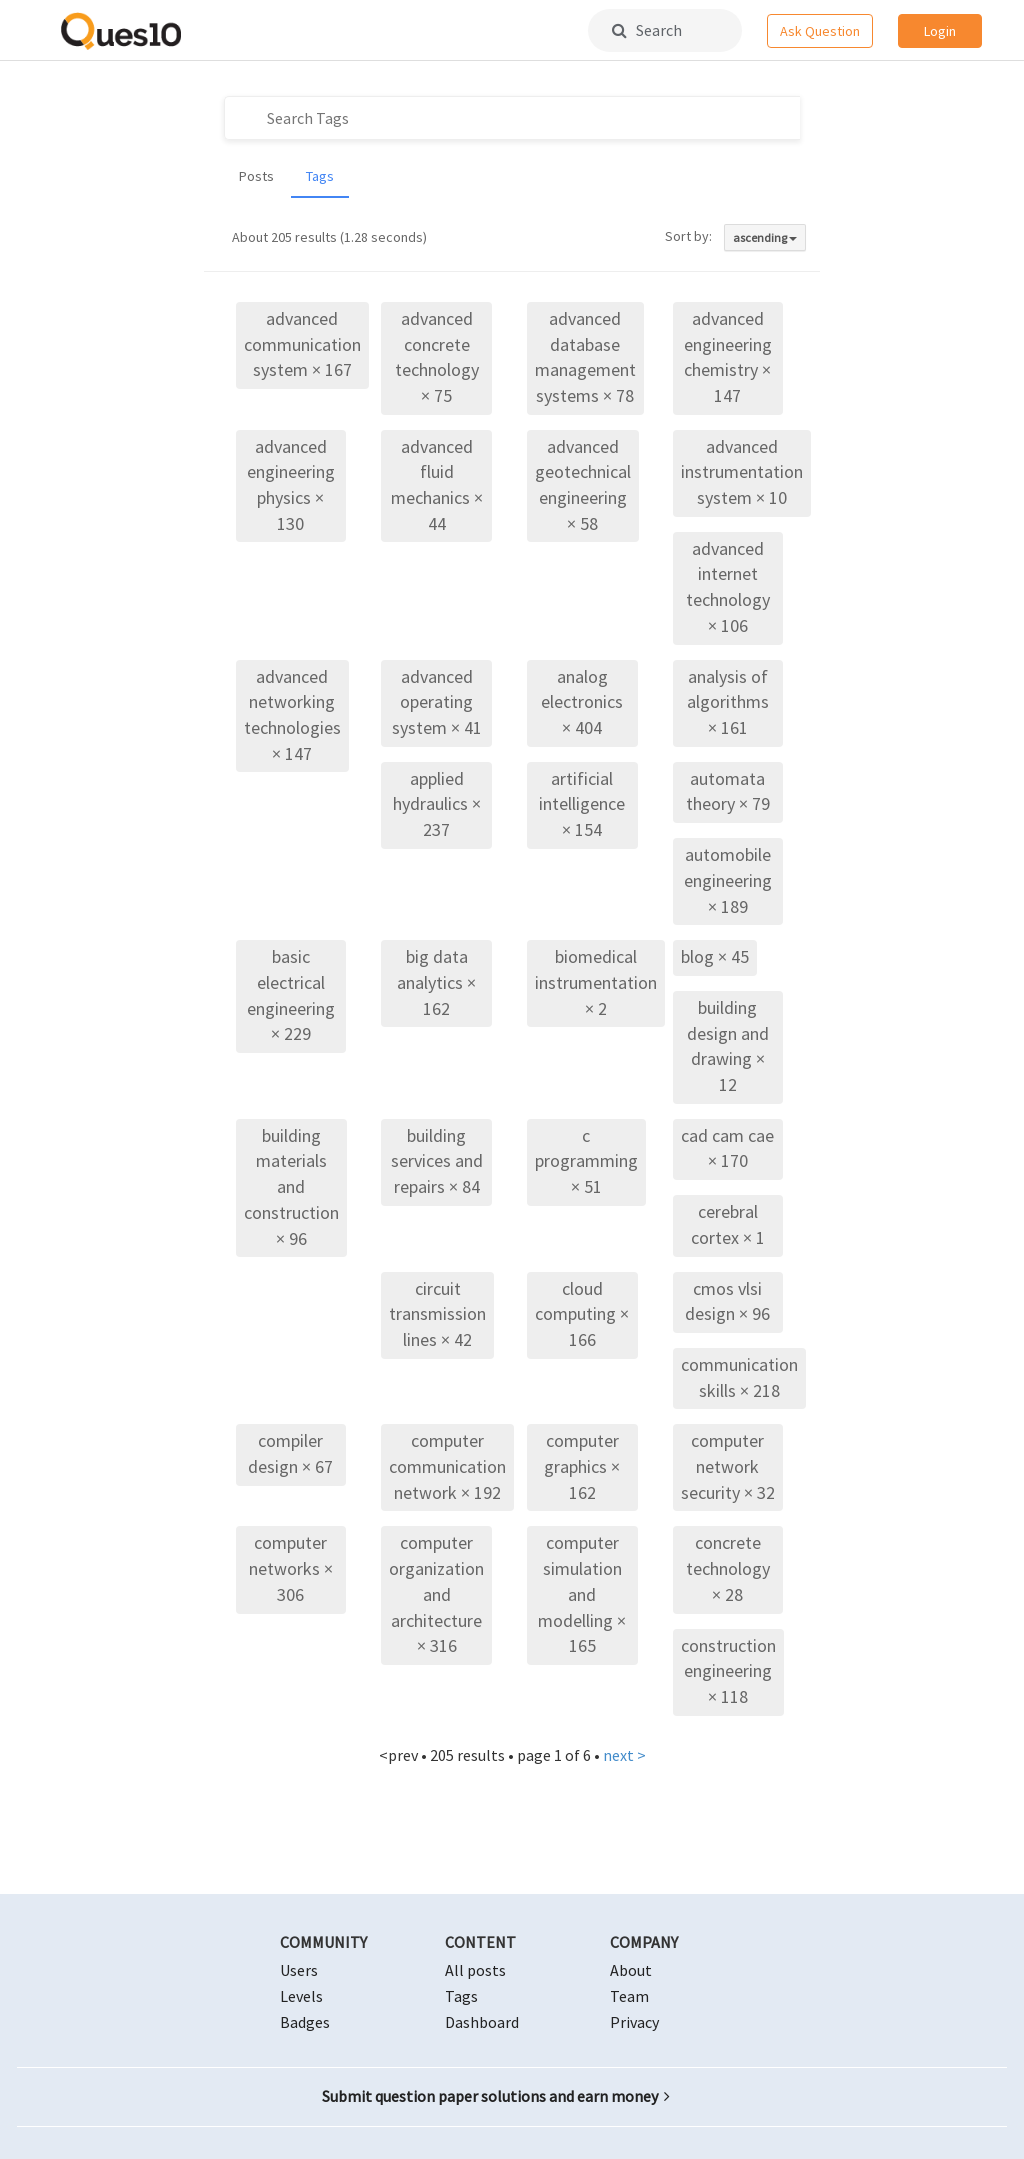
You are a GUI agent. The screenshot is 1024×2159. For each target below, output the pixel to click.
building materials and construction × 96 (291, 1187)
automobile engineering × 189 (728, 880)
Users (299, 1970)
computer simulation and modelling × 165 (582, 1594)
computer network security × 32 (728, 1466)
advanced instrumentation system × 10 (742, 472)
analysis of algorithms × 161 (728, 702)
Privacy (634, 2022)
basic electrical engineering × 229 (291, 995)
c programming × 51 (586, 1161)
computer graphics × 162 (582, 1466)
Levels (301, 1996)
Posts (256, 176)
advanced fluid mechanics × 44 (437, 485)
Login (940, 31)
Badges (305, 2022)
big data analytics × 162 (436, 982)
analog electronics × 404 (582, 702)
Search (647, 30)
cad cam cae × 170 (727, 1148)
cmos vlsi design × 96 (727, 1301)
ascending (765, 237)
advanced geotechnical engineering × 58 (583, 485)
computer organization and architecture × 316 (436, 1594)
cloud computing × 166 (582, 1314)
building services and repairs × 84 (437, 1161)
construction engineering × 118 (728, 1671)
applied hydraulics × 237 (437, 804)
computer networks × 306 (291, 1568)
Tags (320, 176)
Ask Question (820, 31)
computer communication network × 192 (447, 1466)
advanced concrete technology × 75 (437, 357)
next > (624, 1755)
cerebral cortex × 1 (728, 1224)
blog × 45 (715, 956)
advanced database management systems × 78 (585, 357)
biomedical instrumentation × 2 (596, 982)
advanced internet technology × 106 (728, 587)
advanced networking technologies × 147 (292, 715)
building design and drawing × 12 (728, 1046)
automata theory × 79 (728, 791)
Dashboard (482, 2022)
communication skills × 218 (739, 1377)
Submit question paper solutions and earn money (496, 2096)
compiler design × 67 (290, 1453)
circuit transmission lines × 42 (437, 1314)
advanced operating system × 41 (437, 702)
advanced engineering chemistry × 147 (728, 357)
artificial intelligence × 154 (582, 804)
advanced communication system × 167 (302, 344)
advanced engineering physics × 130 (291, 485)
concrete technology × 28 (728, 1568)
